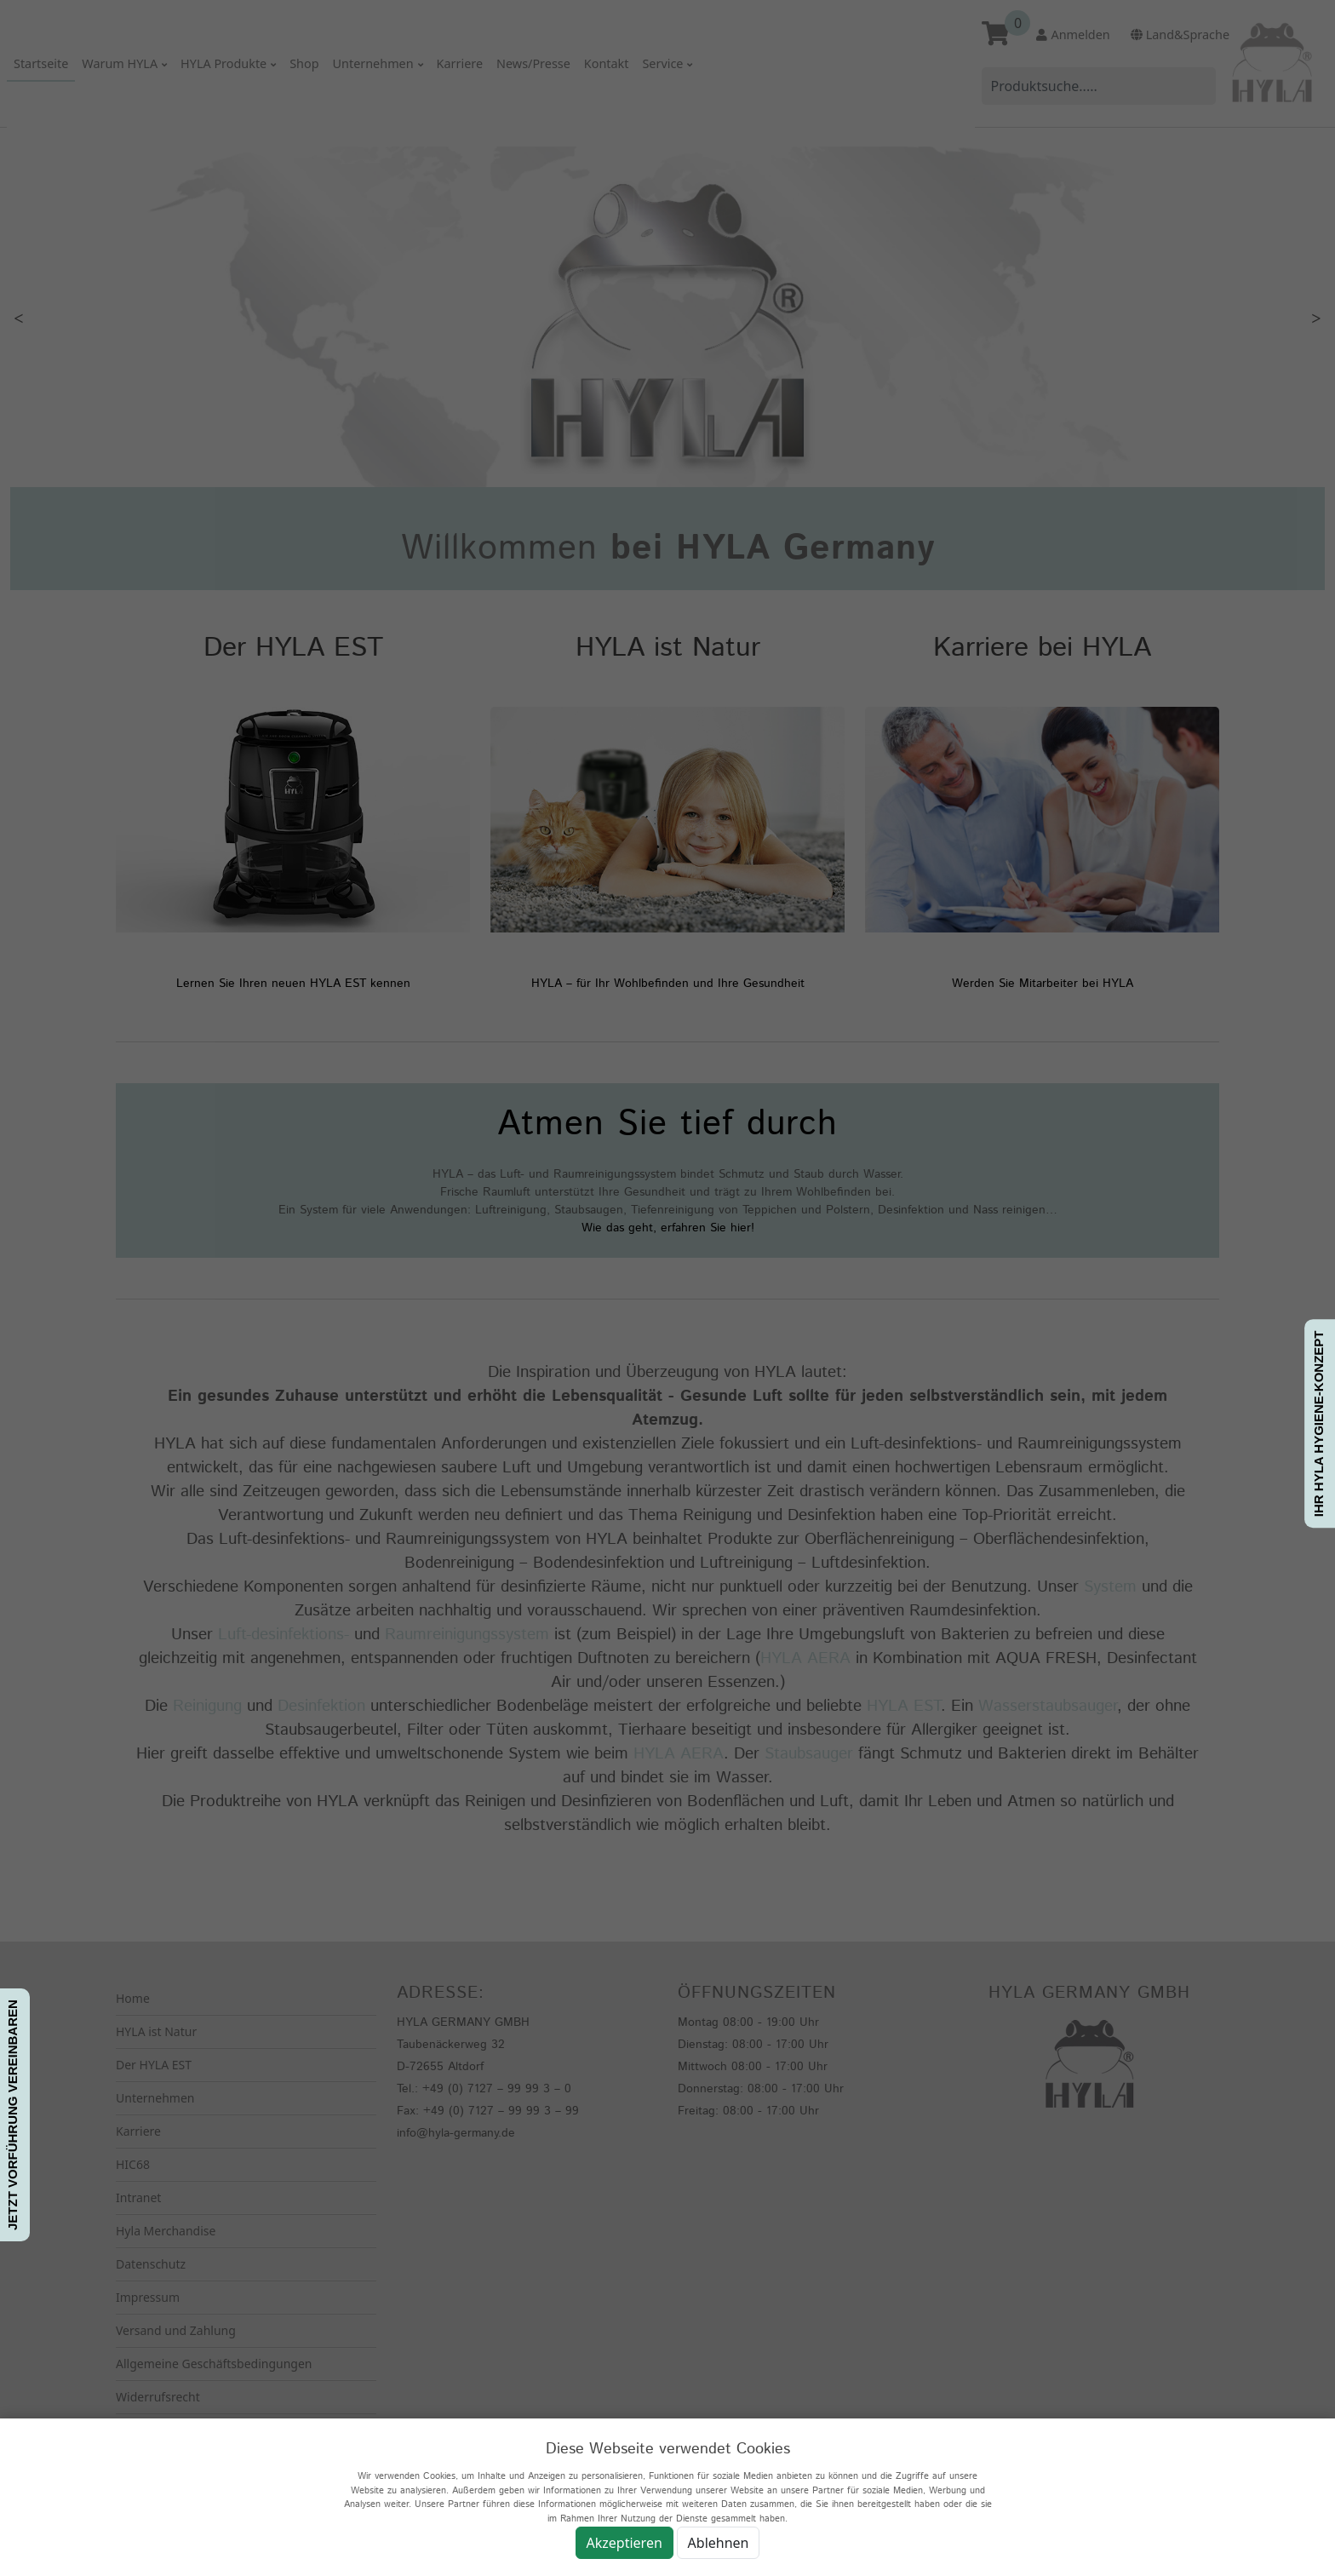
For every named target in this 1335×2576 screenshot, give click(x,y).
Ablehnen (718, 2542)
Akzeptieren (624, 2542)
